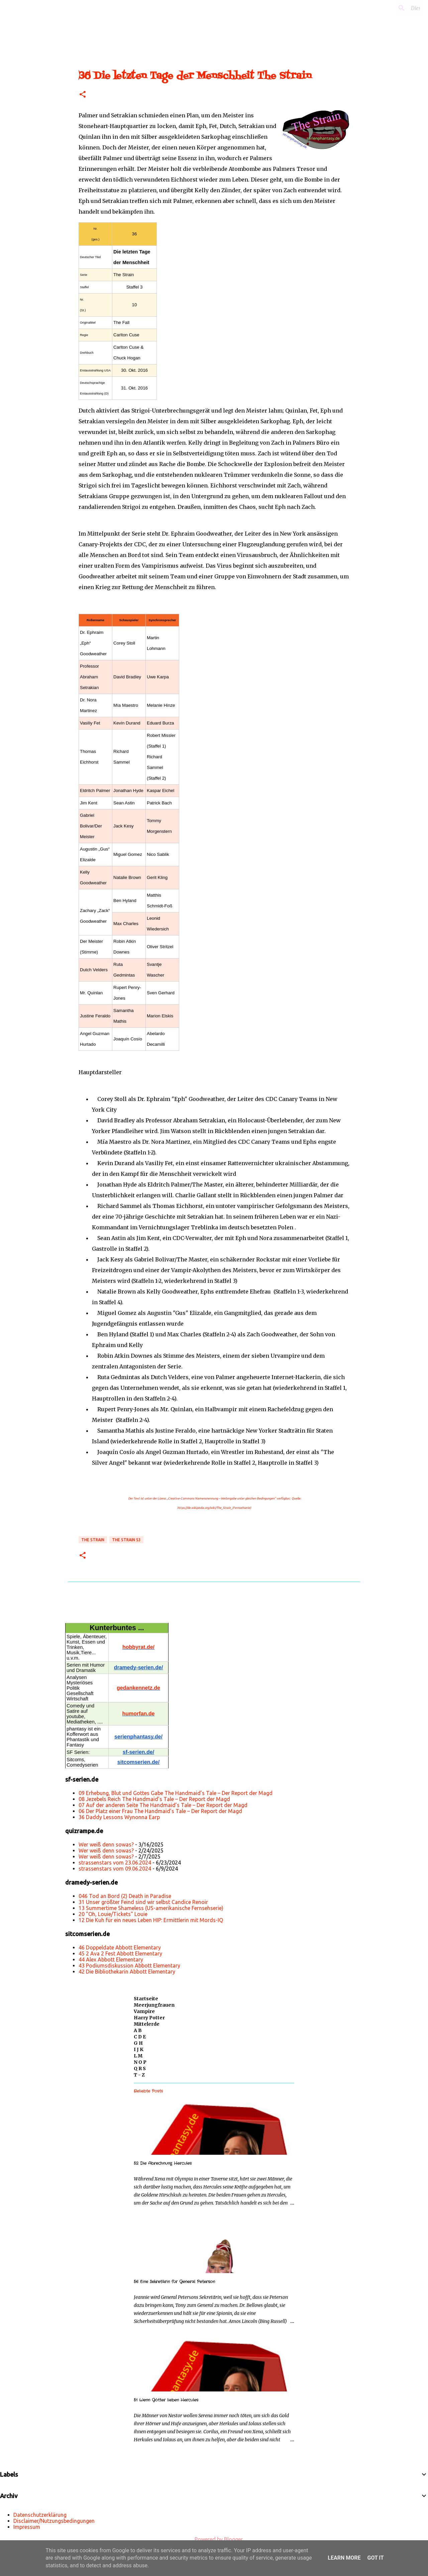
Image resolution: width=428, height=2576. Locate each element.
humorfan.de (138, 1713)
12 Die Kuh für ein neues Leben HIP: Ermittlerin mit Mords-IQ (151, 1920)
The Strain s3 (126, 1540)
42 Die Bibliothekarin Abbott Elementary (127, 1972)
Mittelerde (146, 2024)
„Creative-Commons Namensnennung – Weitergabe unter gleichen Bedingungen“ (221, 1498)
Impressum (26, 2527)
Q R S (140, 2068)
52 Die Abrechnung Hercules (163, 2163)
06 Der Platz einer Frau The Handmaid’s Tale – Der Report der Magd (160, 1811)
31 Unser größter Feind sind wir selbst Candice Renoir (143, 1902)
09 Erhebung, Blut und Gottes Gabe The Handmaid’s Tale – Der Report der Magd (176, 1793)
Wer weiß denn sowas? (106, 1844)
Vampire (144, 2011)
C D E (140, 2037)
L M (138, 2056)
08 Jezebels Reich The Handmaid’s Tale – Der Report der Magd (154, 1799)
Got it (375, 2558)
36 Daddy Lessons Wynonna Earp (119, 1817)
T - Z (139, 2075)
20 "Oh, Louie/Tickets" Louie (113, 1914)
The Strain (92, 1540)
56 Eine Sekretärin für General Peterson (174, 2281)
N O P (140, 2062)
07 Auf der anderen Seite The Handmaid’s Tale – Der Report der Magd (163, 1805)
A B (138, 2030)
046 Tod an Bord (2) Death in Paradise (125, 1896)
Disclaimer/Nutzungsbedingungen (54, 2521)
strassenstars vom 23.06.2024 (115, 1863)
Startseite (146, 1999)
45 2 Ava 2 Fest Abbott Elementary (120, 1953)
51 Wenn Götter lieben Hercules (166, 2400)
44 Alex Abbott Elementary (111, 1959)
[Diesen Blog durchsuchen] (387, 8)
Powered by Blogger (214, 2539)
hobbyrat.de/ (138, 1647)
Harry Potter (149, 2018)
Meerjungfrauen (154, 2005)
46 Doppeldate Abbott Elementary (120, 1947)
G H (138, 2043)
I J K (138, 2049)
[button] (83, 94)
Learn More (344, 2558)
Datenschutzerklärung (40, 2515)
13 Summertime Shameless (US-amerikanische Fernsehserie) (151, 1908)
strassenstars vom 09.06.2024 (115, 1869)
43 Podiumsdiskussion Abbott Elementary (129, 1966)
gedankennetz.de (138, 1688)
